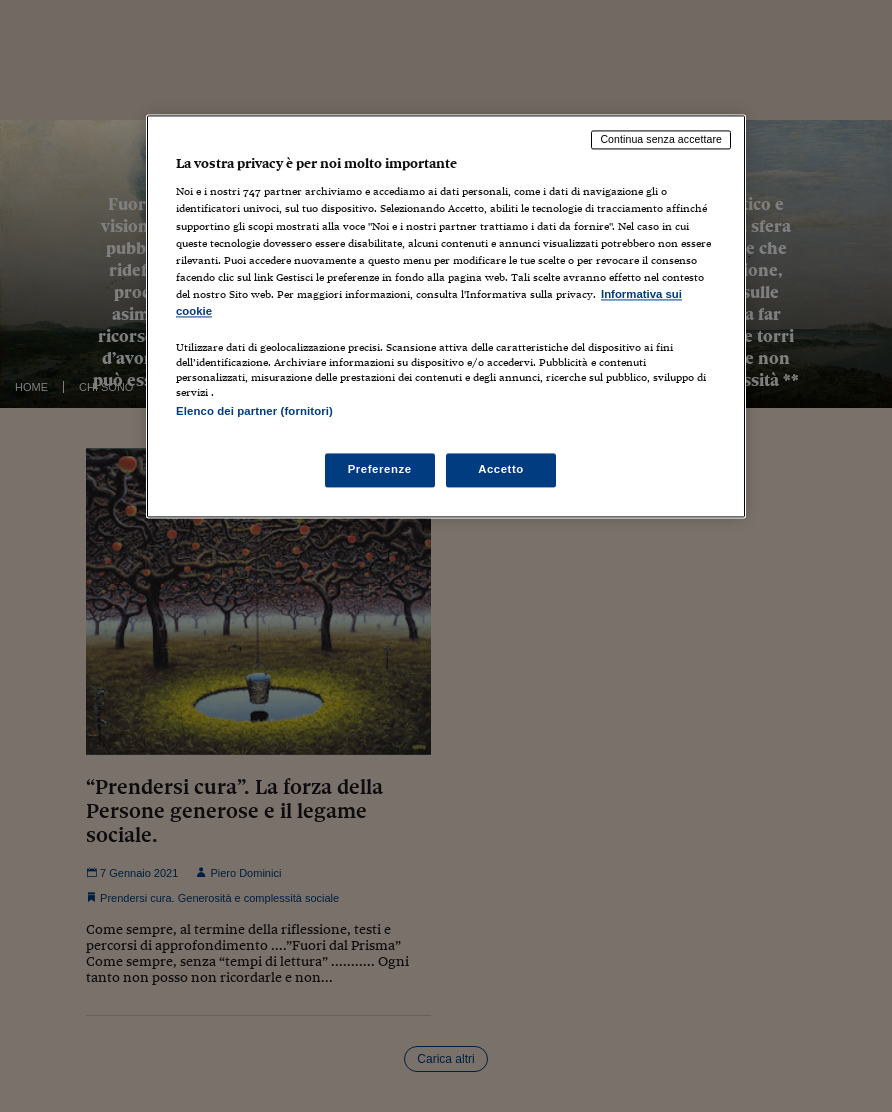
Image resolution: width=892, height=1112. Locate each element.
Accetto (501, 470)
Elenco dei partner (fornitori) (254, 411)
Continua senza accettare (661, 139)
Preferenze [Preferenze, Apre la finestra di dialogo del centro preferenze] (380, 470)
